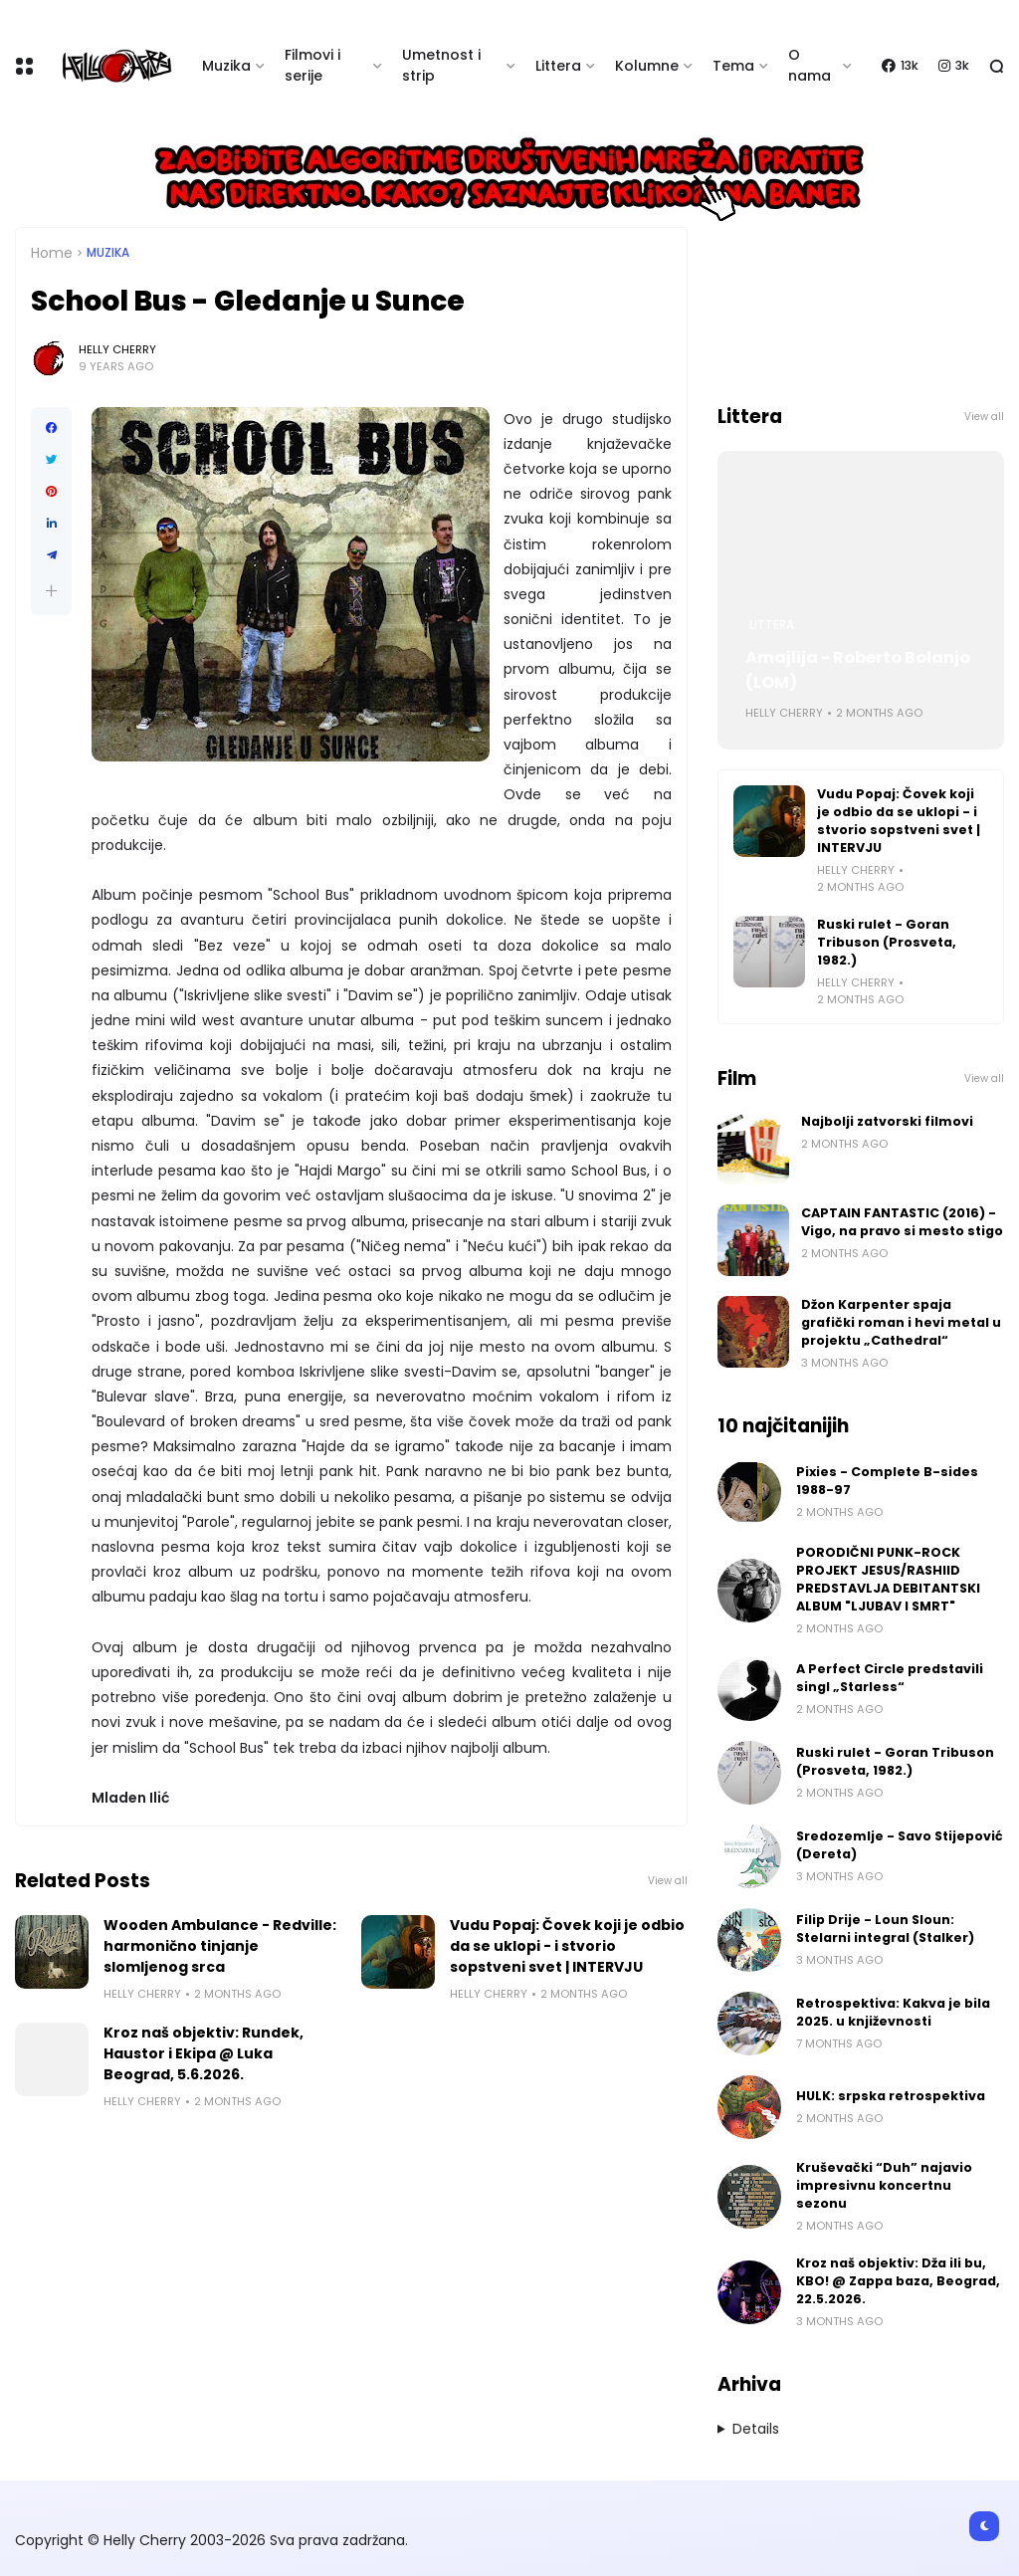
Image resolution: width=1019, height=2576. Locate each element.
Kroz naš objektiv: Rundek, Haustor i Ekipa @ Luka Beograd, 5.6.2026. (203, 2053)
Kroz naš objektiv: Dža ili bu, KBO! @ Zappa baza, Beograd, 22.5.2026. (898, 2280)
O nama (809, 65)
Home (52, 253)
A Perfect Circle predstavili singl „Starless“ (889, 1677)
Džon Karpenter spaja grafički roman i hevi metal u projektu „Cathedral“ (901, 1322)
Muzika (226, 66)
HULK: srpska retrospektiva (890, 2095)
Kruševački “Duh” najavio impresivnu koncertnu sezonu (884, 2185)
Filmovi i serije (312, 65)
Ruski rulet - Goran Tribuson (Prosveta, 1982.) (886, 942)
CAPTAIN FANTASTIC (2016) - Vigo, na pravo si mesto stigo (902, 1221)
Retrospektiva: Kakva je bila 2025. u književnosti (893, 2012)
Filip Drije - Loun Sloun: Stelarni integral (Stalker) (885, 1928)
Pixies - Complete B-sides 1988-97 (887, 1480)
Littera (558, 66)
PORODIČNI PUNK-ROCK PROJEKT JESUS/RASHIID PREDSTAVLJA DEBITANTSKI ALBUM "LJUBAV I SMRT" (888, 1579)
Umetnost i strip (441, 65)
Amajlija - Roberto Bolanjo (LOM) (857, 670)
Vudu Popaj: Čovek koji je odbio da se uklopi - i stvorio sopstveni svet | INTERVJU (567, 1946)
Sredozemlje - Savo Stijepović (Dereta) (899, 1844)
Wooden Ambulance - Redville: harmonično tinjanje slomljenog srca (219, 1946)
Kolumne (647, 66)
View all (668, 1880)
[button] (51, 590)
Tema (733, 66)
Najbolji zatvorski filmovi (887, 1121)
